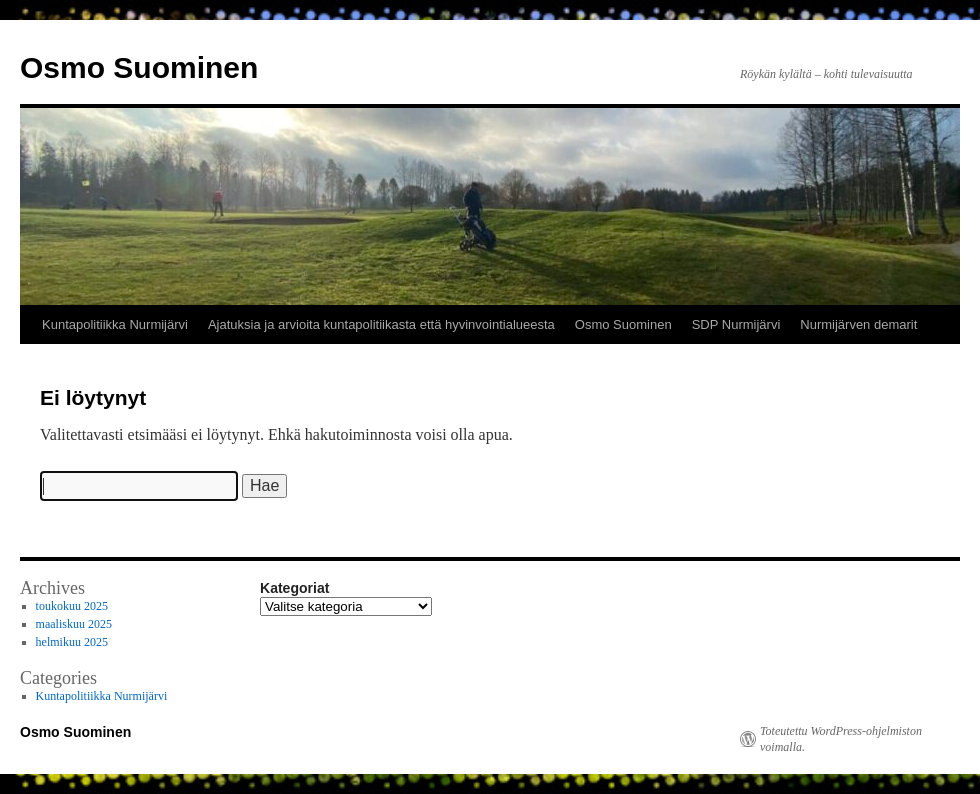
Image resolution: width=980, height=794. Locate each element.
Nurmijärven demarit (858, 324)
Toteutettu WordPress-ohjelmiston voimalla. (841, 739)
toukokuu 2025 (72, 606)
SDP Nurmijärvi (736, 324)
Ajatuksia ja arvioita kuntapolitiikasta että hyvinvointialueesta (381, 324)
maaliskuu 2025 (74, 624)
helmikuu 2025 (72, 642)
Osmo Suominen (139, 67)
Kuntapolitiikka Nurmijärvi (115, 324)
